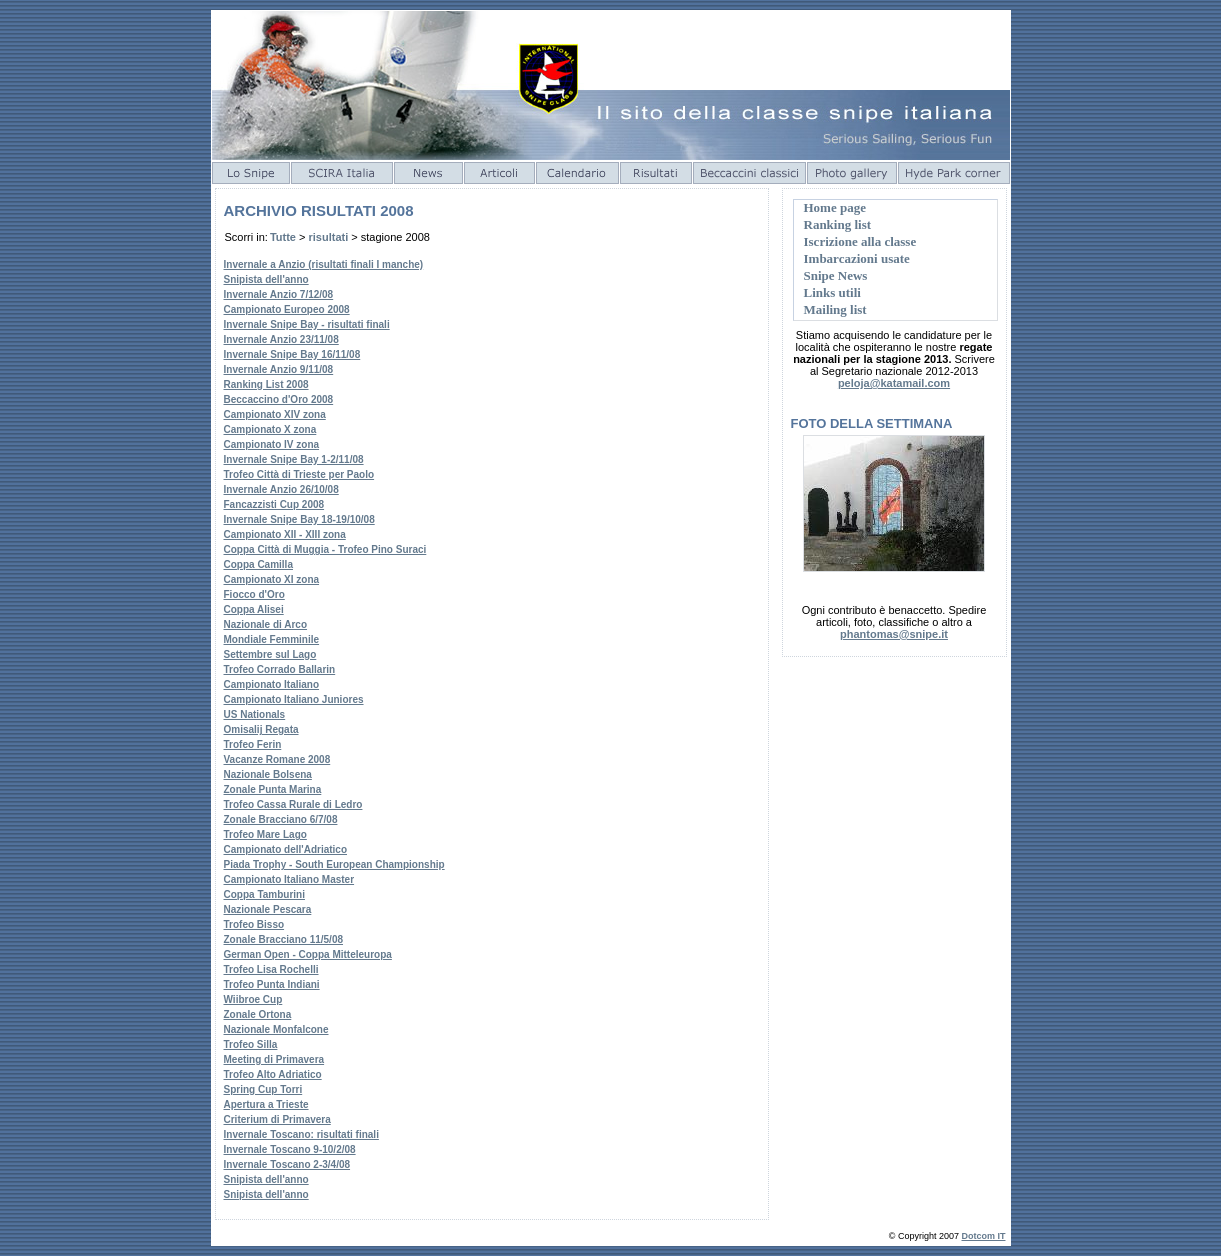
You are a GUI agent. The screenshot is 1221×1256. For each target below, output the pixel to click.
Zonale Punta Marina (273, 789)
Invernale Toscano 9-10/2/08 (290, 1149)
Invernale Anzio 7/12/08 (279, 294)
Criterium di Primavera (277, 1119)
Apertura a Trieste (266, 1104)
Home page (835, 207)
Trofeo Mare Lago (265, 834)
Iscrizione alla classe (860, 241)
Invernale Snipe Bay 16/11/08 (292, 354)
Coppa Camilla (258, 564)
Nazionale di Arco (266, 624)
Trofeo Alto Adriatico (273, 1074)
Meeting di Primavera (274, 1059)
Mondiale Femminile (272, 639)
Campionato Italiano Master (289, 879)
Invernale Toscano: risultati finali (301, 1134)
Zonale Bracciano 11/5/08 (284, 939)
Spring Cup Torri (263, 1089)
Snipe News (836, 275)
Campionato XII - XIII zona (285, 534)
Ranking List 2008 (266, 384)
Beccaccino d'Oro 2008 (279, 399)
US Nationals (255, 714)
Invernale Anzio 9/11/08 (279, 369)
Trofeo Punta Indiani (272, 984)
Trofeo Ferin (253, 744)
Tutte (283, 237)
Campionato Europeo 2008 (287, 309)
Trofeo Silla (251, 1044)
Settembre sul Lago (270, 654)
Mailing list (835, 309)
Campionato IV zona (272, 444)
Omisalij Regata (261, 729)
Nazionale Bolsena (268, 774)
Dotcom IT (984, 1236)
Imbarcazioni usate (857, 258)
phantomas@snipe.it (894, 634)
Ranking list (838, 224)
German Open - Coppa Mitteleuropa (308, 954)
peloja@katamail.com (894, 383)
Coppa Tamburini (264, 894)
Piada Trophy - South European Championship (334, 864)
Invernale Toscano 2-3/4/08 (287, 1164)
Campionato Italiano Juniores (294, 699)
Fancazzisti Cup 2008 (274, 504)
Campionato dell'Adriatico (286, 849)
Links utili (832, 292)
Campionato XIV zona (275, 414)
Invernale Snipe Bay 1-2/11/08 (294, 459)
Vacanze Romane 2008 (277, 759)
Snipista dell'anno (266, 279)
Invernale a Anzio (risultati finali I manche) (324, 264)
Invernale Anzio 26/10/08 (281, 489)
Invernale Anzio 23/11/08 (281, 339)
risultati (329, 237)
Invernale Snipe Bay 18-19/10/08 (299, 519)
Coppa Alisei (254, 609)
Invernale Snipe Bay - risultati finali (307, 324)
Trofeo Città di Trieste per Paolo (299, 474)
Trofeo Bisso (254, 924)
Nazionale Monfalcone (276, 1029)
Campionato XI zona (272, 579)
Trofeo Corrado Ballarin (280, 669)
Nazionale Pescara (268, 909)
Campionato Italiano (272, 684)
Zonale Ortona (258, 1014)
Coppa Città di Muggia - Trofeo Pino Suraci (325, 549)
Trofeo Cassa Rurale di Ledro (293, 804)
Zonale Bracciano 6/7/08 (281, 819)
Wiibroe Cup (253, 999)
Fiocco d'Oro (254, 594)
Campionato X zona (270, 429)
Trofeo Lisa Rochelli (271, 969)
